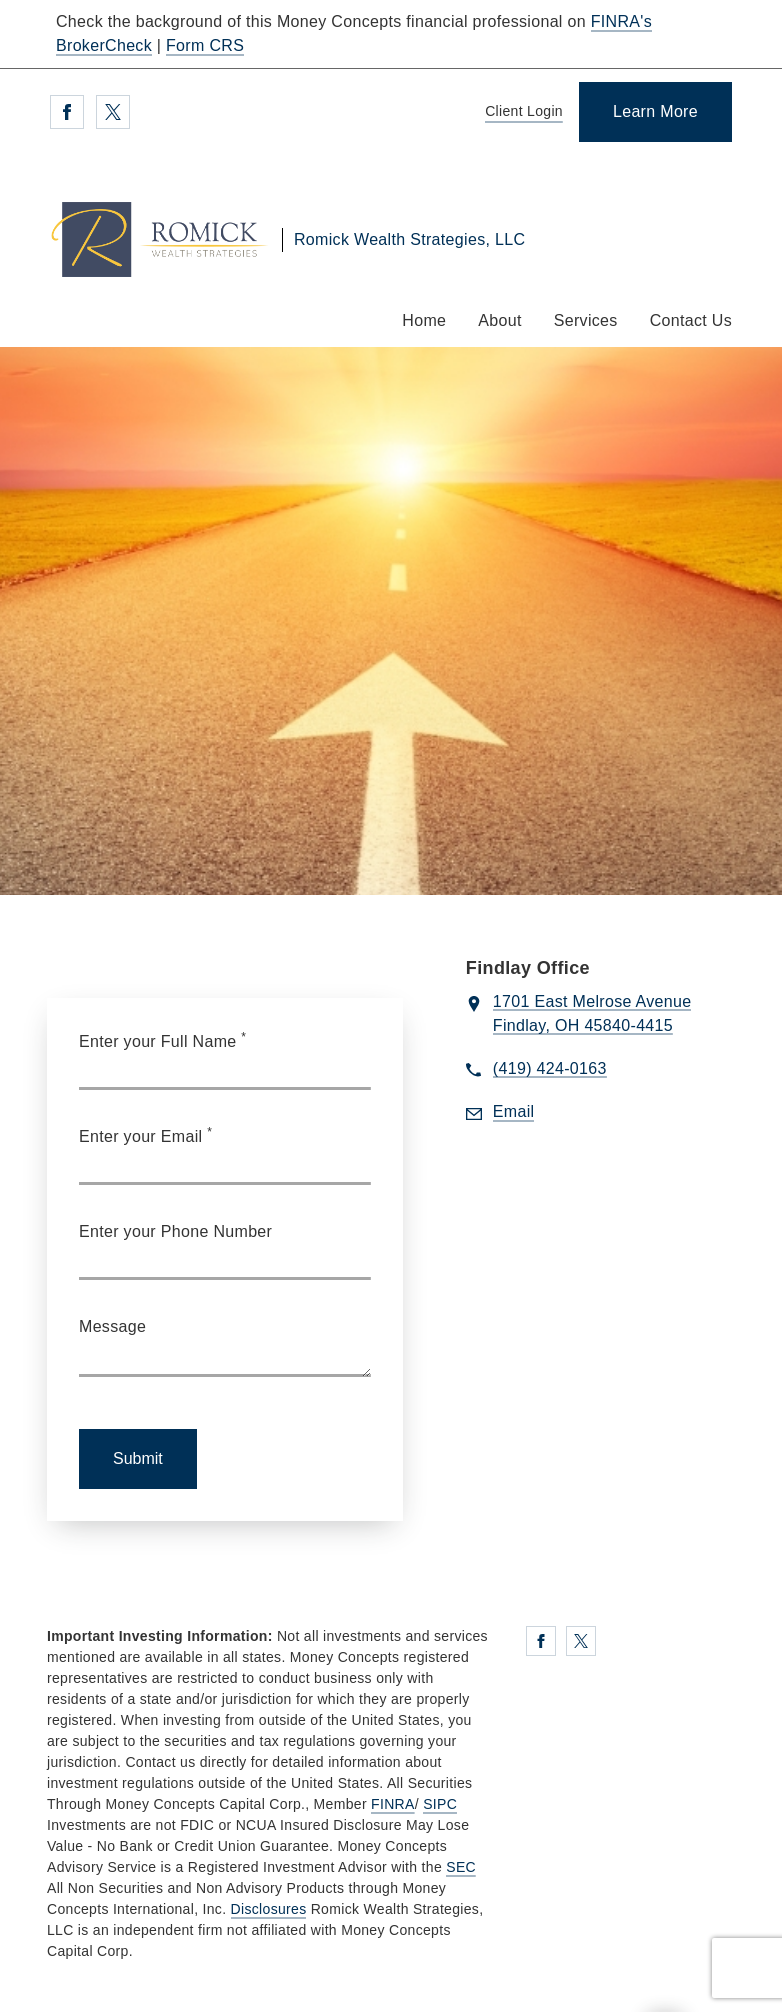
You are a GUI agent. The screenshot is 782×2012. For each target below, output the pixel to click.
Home (424, 320)
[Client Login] (520, 112)
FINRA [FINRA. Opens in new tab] (393, 1804)
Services (586, 320)
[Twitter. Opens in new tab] (113, 112)
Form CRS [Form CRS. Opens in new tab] (205, 45)
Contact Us (691, 320)
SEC (461, 1867)
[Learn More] (655, 112)
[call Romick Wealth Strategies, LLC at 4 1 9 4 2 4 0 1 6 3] (550, 1069)
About (499, 320)
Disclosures (269, 1909)
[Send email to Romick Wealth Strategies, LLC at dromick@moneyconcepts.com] (514, 1112)
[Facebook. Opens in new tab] (67, 112)
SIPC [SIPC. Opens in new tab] (440, 1804)
